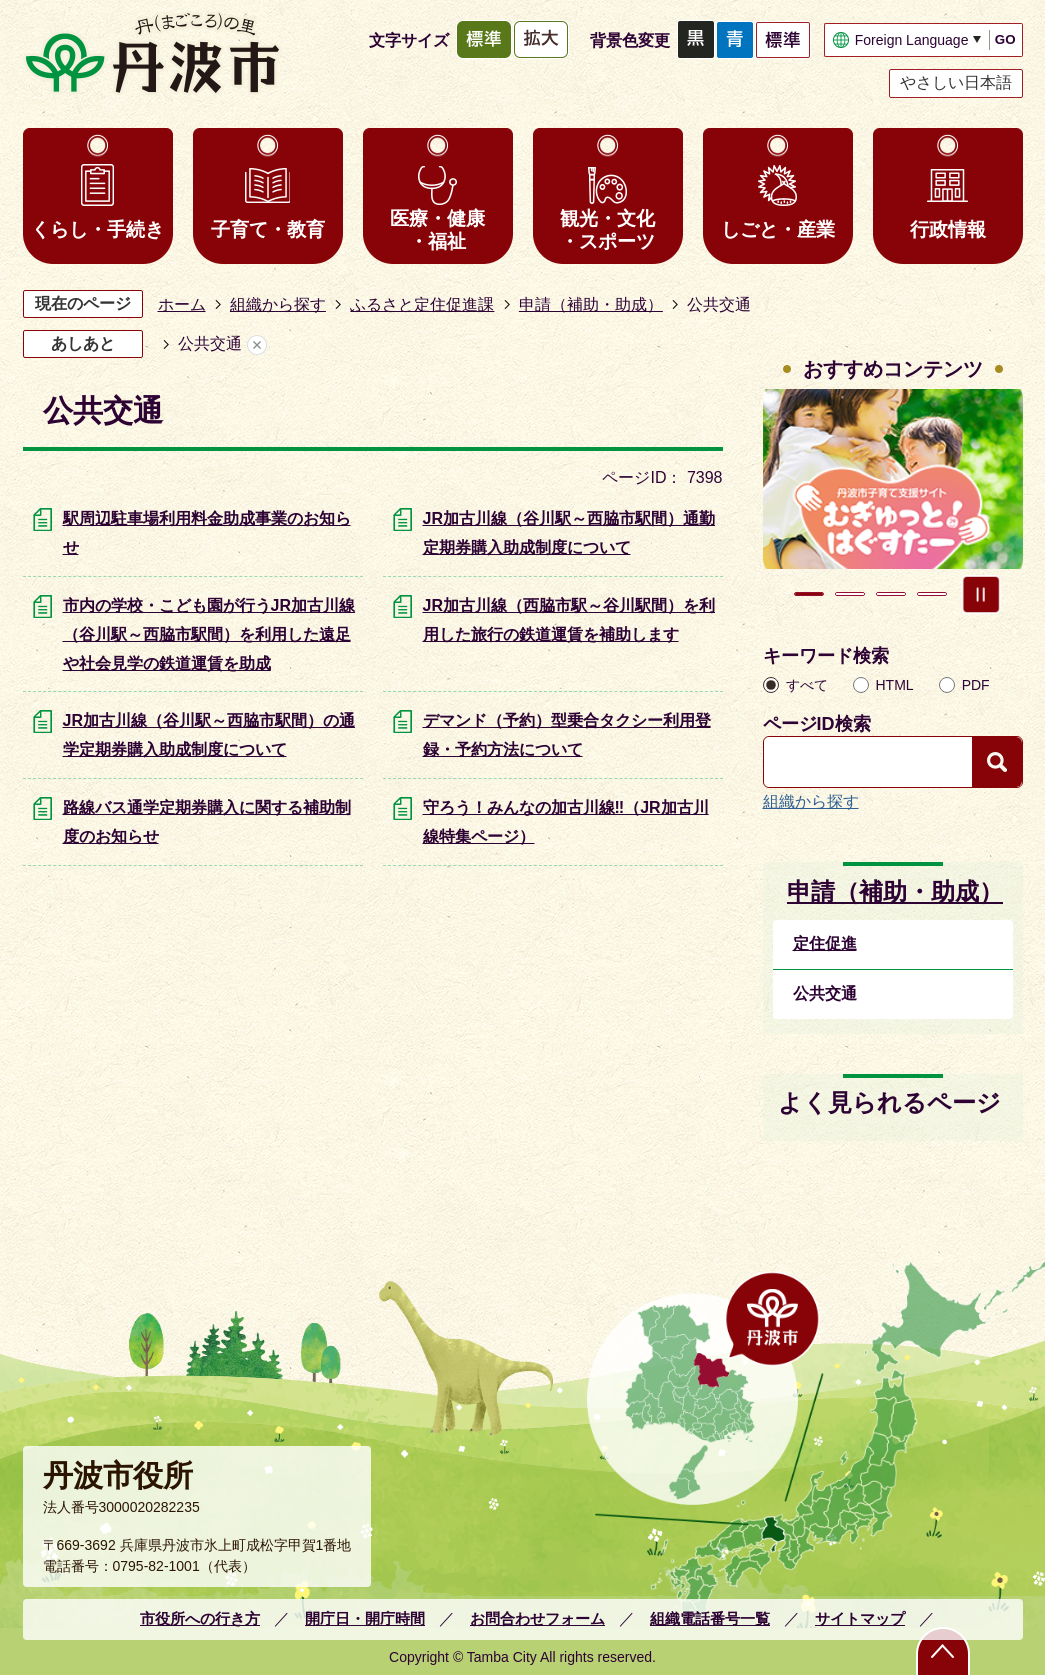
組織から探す (278, 304)
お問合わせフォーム (537, 1618)
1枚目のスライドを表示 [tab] (809, 594)
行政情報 (948, 229)
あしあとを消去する (257, 344)
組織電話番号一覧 (710, 1618)
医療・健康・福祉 (437, 230)
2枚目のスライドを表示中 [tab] (850, 594)
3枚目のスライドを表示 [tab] (891, 594)
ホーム (182, 304)
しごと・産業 (778, 229)
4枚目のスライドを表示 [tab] (932, 594)
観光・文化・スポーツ (607, 230)
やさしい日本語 (956, 82)
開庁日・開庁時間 (365, 1618)
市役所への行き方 (200, 1618)
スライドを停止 (981, 594)
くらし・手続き (97, 229)
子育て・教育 (268, 229)
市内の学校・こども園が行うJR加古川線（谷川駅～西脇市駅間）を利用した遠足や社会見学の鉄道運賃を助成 (209, 634)
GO (1005, 39)
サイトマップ (860, 1618)
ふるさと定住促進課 (422, 304)
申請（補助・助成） (591, 304)
